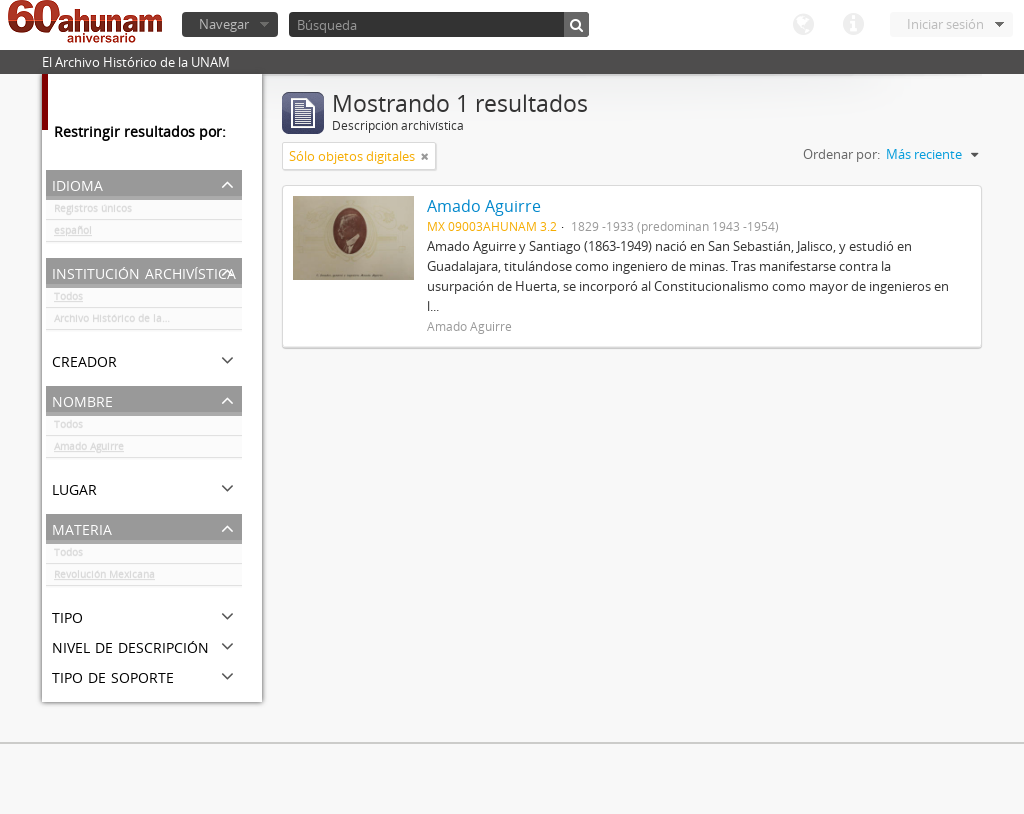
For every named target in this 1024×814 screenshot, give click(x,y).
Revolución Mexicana (104, 578)
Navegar (224, 24)
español (73, 234)
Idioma (803, 25)
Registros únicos (93, 212)
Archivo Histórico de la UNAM (124, 322)
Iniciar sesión (945, 24)
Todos (68, 300)
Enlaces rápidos (853, 25)
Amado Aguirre (89, 450)
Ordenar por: (841, 154)
